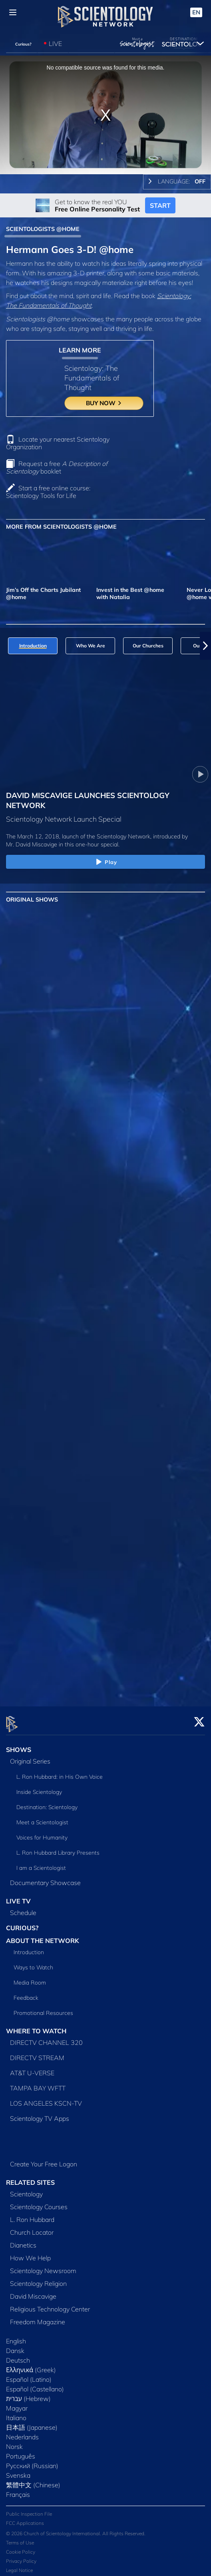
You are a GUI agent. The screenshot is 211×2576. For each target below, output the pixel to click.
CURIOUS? (22, 1923)
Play (105, 862)
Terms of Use (20, 2538)
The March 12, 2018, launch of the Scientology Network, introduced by (97, 836)
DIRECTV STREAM (37, 2053)
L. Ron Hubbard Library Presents (58, 1847)
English (16, 2336)
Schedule (23, 1908)
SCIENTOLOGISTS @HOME (43, 229)
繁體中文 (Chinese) (33, 2480)
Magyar (17, 2403)
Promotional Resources (43, 2008)
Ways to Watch (33, 1963)
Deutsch (18, 2355)
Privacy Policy (21, 2557)
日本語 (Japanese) (32, 2423)
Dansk (15, 2346)
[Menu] (13, 12)
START (160, 205)
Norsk (14, 2442)
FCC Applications (25, 2519)
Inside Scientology (39, 1787)
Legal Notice (19, 2566)
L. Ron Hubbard (32, 2215)
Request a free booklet (56, 467)
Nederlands (22, 2432)
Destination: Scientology (47, 1802)
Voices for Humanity (42, 1832)
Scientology (26, 2189)
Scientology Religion (38, 2279)
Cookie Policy (20, 2547)
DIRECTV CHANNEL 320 (46, 2038)
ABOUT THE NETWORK (42, 1936)
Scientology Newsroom (43, 2266)
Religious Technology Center (50, 2304)
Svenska (18, 2470)
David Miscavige (33, 2291)
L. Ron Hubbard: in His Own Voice (59, 1772)
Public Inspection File (29, 2509)
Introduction (29, 1947)
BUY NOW (104, 403)
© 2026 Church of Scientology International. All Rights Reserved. (75, 2529)
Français (18, 2490)
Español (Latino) (29, 2375)
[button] (205, 646)
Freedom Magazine (37, 2317)
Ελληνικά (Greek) (31, 2365)
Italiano (16, 2413)
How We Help (30, 2253)
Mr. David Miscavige (31, 844)
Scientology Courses (39, 2202)
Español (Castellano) (35, 2384)
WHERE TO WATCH (36, 2027)
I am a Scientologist (41, 1863)
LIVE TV (18, 1896)
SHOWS (18, 1745)
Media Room (30, 1978)
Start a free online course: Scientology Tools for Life (48, 492)
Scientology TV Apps (39, 2114)
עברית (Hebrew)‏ (28, 2394)
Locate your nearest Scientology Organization (57, 443)
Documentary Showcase (45, 1878)
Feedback (26, 1993)
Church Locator (32, 2228)
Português (20, 2451)
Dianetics (23, 2240)
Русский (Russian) (32, 2461)
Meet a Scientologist (42, 1817)
